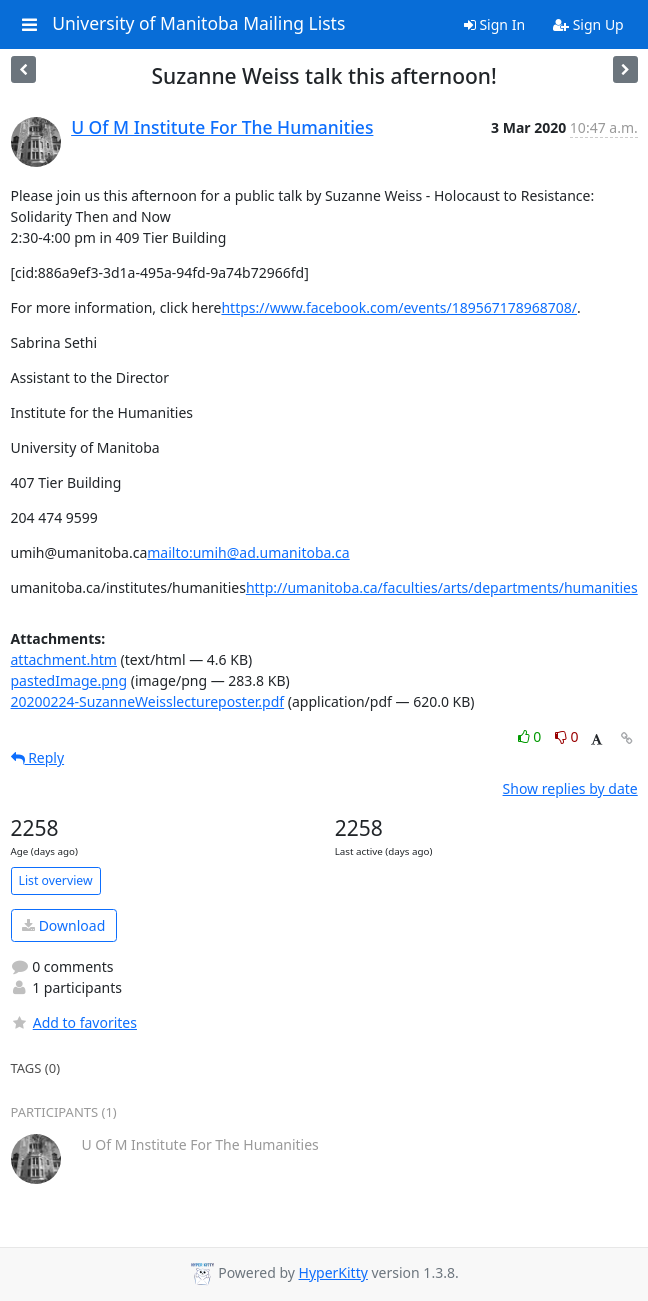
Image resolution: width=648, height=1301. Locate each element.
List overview (56, 880)
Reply (38, 757)
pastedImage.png (69, 680)
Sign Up (588, 24)
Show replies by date (570, 788)
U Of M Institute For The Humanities (222, 127)
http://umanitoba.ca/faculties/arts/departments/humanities (442, 587)
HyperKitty (333, 1272)
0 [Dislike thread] (567, 736)
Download (63, 925)
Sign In (494, 24)
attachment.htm (64, 659)
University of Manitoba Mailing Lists (198, 24)
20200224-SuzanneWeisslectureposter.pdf (148, 701)
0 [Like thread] (531, 736)
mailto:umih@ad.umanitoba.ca (248, 552)
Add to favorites (74, 1022)
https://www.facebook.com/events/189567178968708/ (399, 307)
